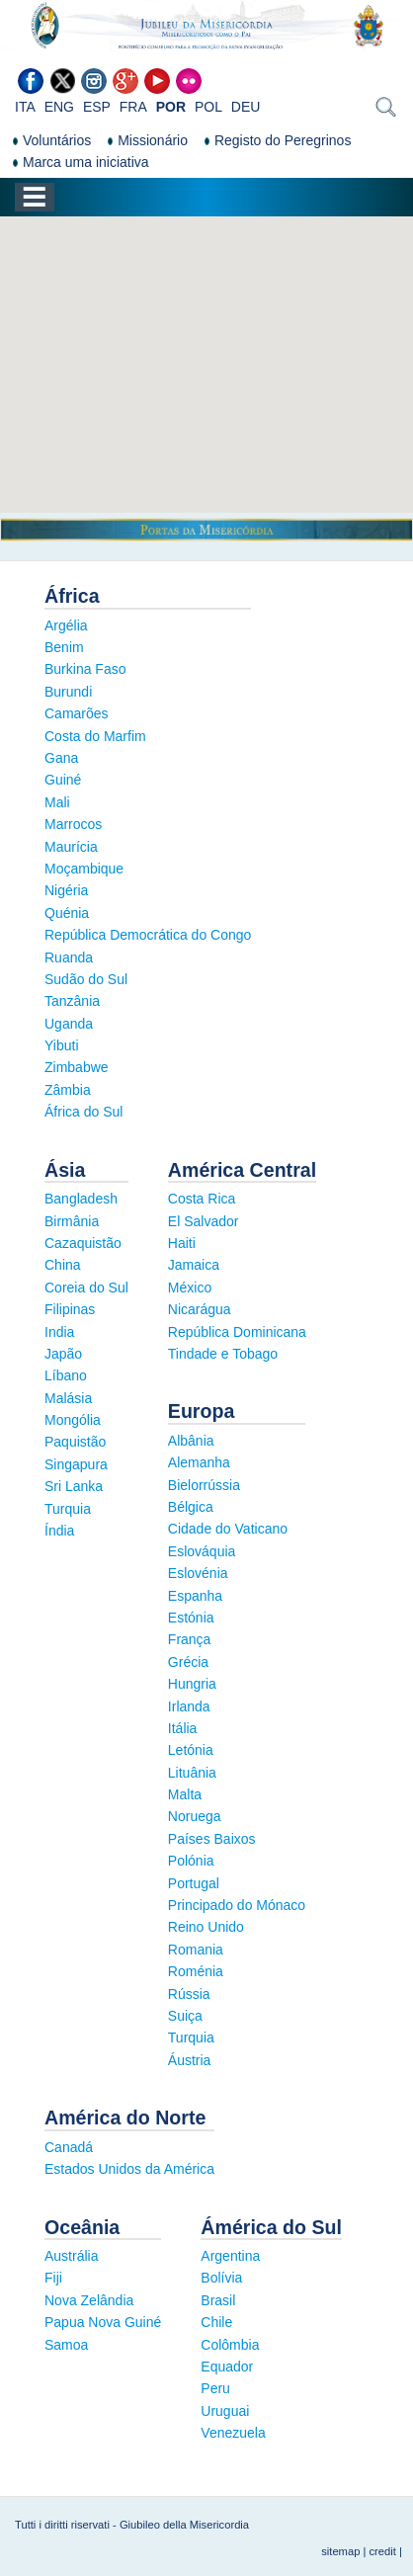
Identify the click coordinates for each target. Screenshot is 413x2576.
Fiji (53, 2277)
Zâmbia (67, 1090)
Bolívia (221, 2277)
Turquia (67, 1509)
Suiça (185, 2016)
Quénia (66, 913)
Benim (64, 647)
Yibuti (61, 1045)
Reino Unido (206, 1927)
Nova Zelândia (88, 2300)
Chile (216, 2322)
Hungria (192, 1684)
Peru (215, 2388)
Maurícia (71, 847)
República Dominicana (237, 1332)
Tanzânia (72, 1001)
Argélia (66, 625)
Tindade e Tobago (223, 1354)
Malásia (68, 1398)
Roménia (195, 1971)
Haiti (182, 1243)
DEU (246, 107)
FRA (133, 107)
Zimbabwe (76, 1067)
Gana (61, 758)
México (189, 1287)
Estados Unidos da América (129, 2169)
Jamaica (193, 1265)
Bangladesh (81, 1198)
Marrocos (73, 824)
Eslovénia (198, 1573)
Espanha (195, 1596)
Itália (183, 1728)
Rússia (189, 1994)
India (59, 1332)
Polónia (191, 1861)
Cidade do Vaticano (228, 1529)
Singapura (76, 1464)
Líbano (65, 1375)
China (62, 1265)
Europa (201, 1411)
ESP (97, 107)
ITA (25, 107)
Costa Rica (201, 1198)
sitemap (340, 2551)
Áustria (189, 2060)
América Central (242, 1170)
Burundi (68, 692)
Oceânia (82, 2227)
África (72, 596)
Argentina (230, 2256)
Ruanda (68, 957)
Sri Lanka (73, 1486)
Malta (185, 1794)
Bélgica (190, 1507)
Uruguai (225, 2411)
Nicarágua (199, 1309)
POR (171, 107)
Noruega (194, 1816)
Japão (63, 1354)
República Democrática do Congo (147, 935)
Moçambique (84, 868)
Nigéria (66, 890)
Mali (57, 802)
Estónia (191, 1617)
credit (383, 2551)
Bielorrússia (204, 1485)
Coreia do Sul (86, 1287)
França (189, 1639)
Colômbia (230, 2345)
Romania (195, 1949)
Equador (227, 2366)
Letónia (190, 1750)
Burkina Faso (84, 669)
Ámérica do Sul (271, 2227)
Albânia (191, 1441)
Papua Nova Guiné (102, 2322)
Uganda (68, 1024)
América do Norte (125, 2117)
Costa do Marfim (95, 736)
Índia (59, 1530)
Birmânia (71, 1221)
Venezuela (233, 2433)
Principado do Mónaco (236, 1905)
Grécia (188, 1662)
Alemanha (199, 1462)
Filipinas (69, 1309)
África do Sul (83, 1112)
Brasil (218, 2300)
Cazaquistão (83, 1243)
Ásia (64, 1170)
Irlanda (189, 1706)
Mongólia (72, 1420)
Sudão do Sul (85, 979)
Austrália (71, 2256)
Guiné (62, 780)
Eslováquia (202, 1551)
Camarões (76, 713)
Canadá (68, 2147)
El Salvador (203, 1221)
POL (208, 107)
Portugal (193, 1883)
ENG (59, 107)
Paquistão (75, 1442)
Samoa (66, 2345)
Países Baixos (212, 1839)
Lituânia (192, 1773)
